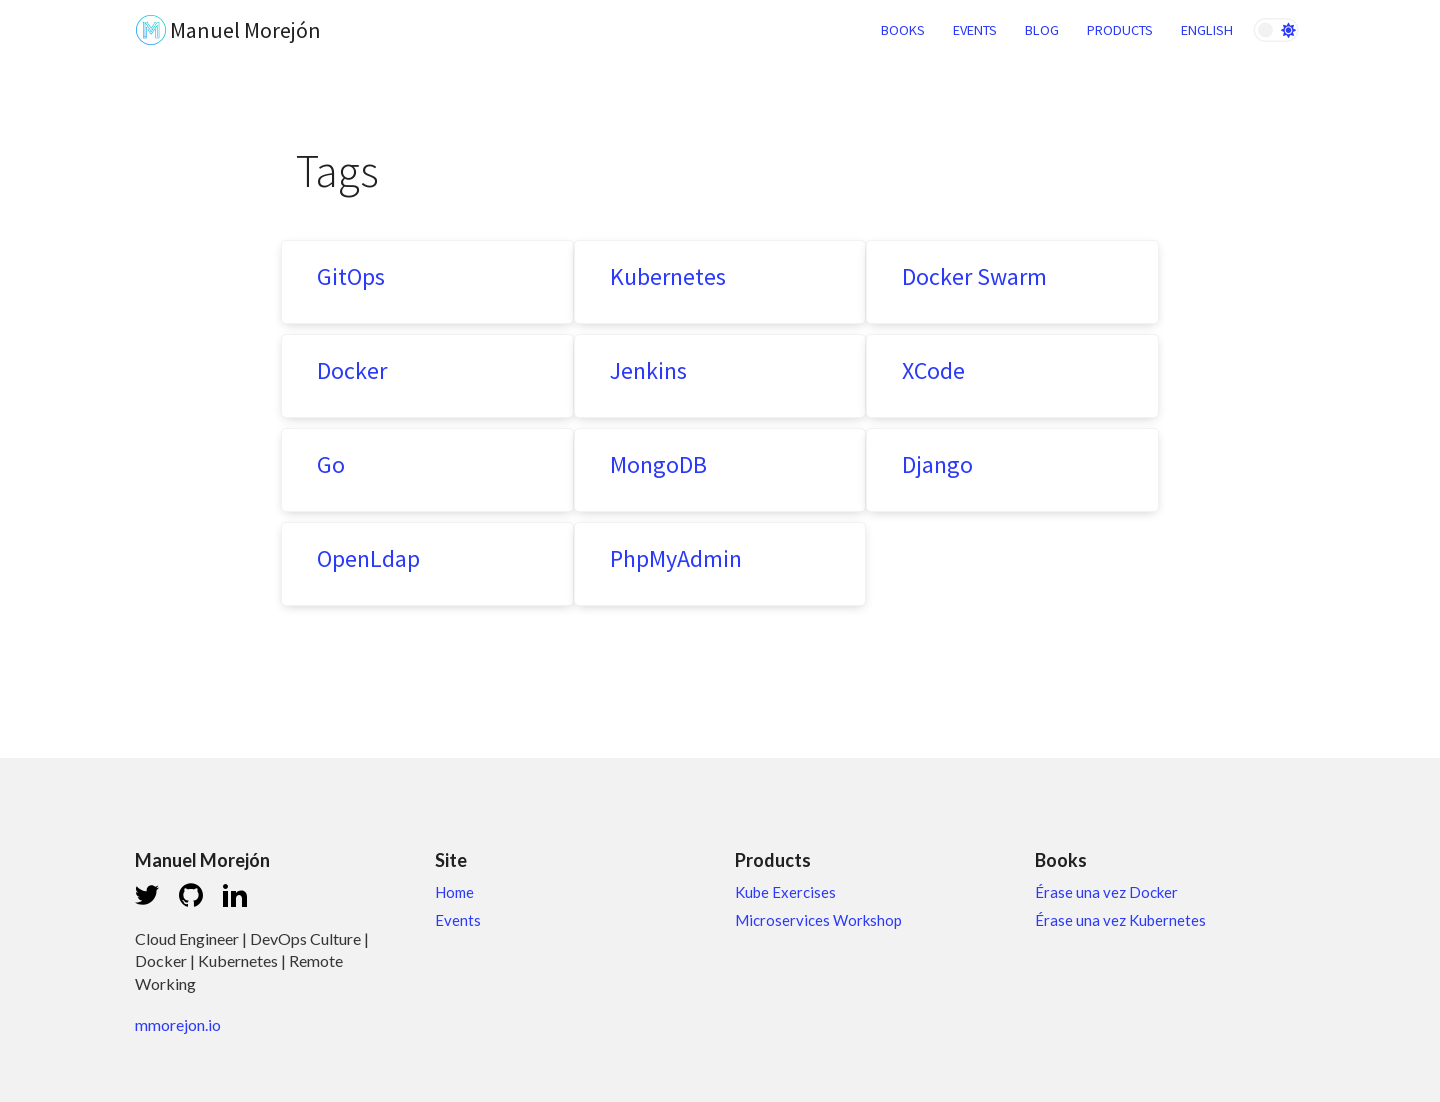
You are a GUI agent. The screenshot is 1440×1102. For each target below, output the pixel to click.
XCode (933, 370)
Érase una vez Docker (1106, 892)
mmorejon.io (178, 1024)
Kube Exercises (785, 892)
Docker (352, 370)
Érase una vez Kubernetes (1120, 920)
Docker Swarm (974, 276)
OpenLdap (368, 558)
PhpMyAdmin (676, 558)
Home (454, 892)
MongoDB (658, 464)
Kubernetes (668, 276)
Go (331, 464)
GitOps (351, 276)
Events (458, 920)
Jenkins (648, 370)
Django (937, 464)
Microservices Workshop (818, 920)
